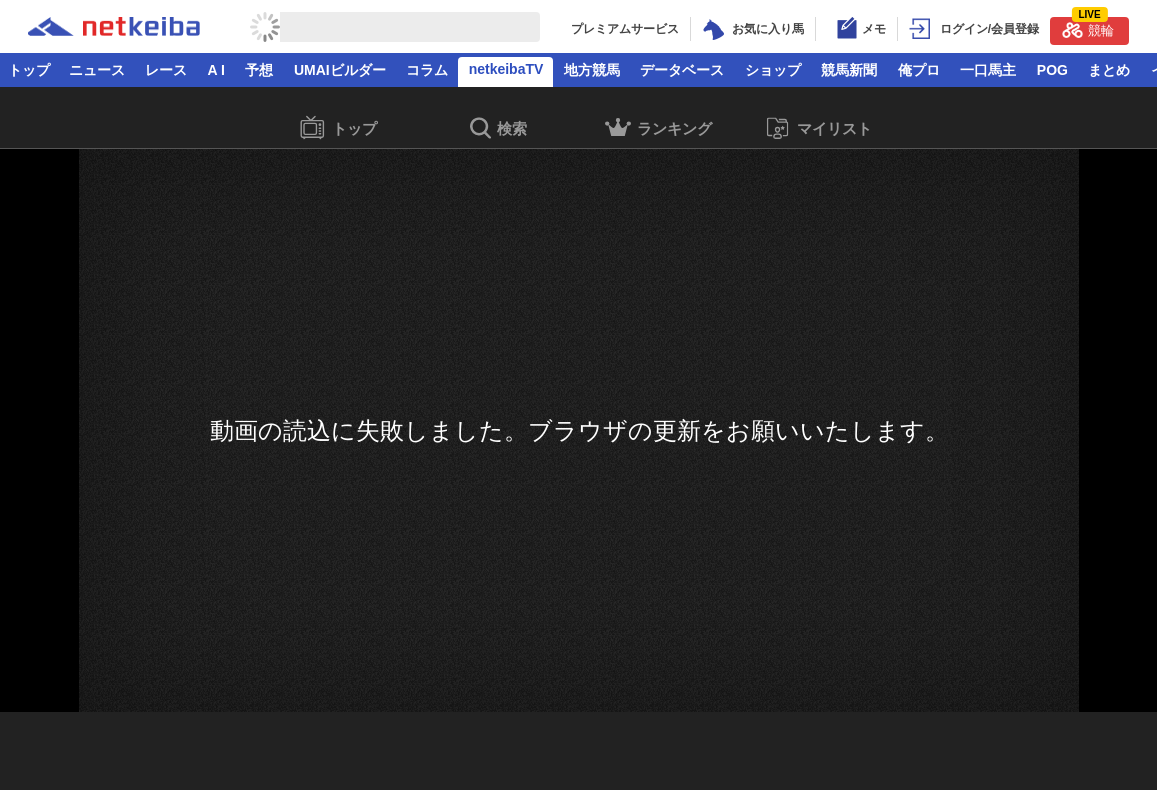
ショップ (773, 70)
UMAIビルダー (340, 70)
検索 (498, 129)
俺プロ (919, 70)
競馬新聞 (849, 70)
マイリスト (818, 128)
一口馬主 (988, 70)
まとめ (1109, 70)
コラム (427, 70)
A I (216, 70)
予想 (259, 70)
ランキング (658, 130)
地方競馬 (592, 70)
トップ (29, 70)
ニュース (97, 70)
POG (1052, 70)
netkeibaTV (506, 69)
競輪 (1088, 27)
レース (166, 70)
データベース (682, 70)
